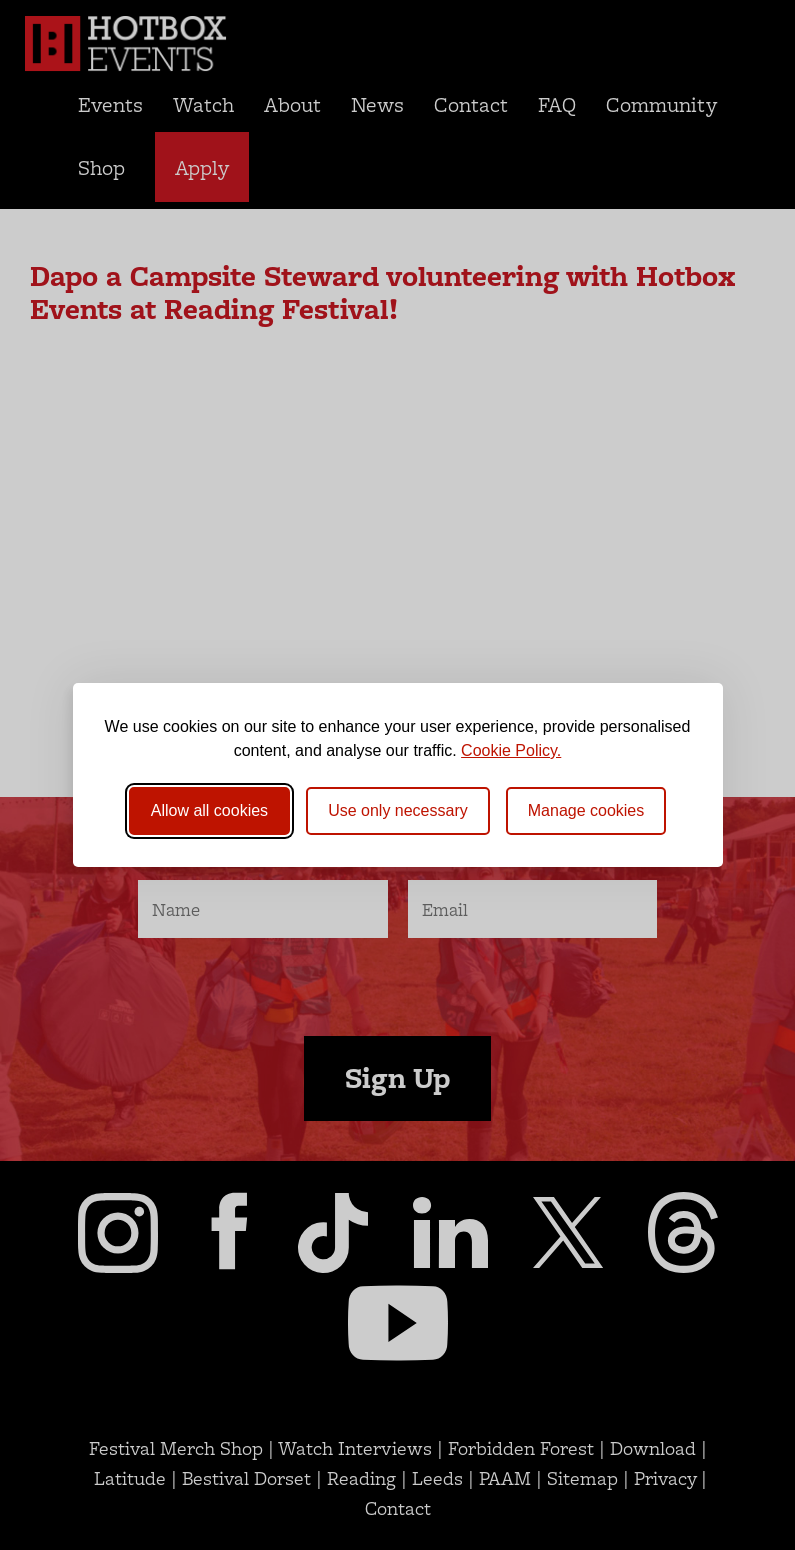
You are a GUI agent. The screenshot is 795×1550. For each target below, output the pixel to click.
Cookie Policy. (511, 750)
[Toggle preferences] (586, 811)
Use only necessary (398, 810)
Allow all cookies (209, 810)
